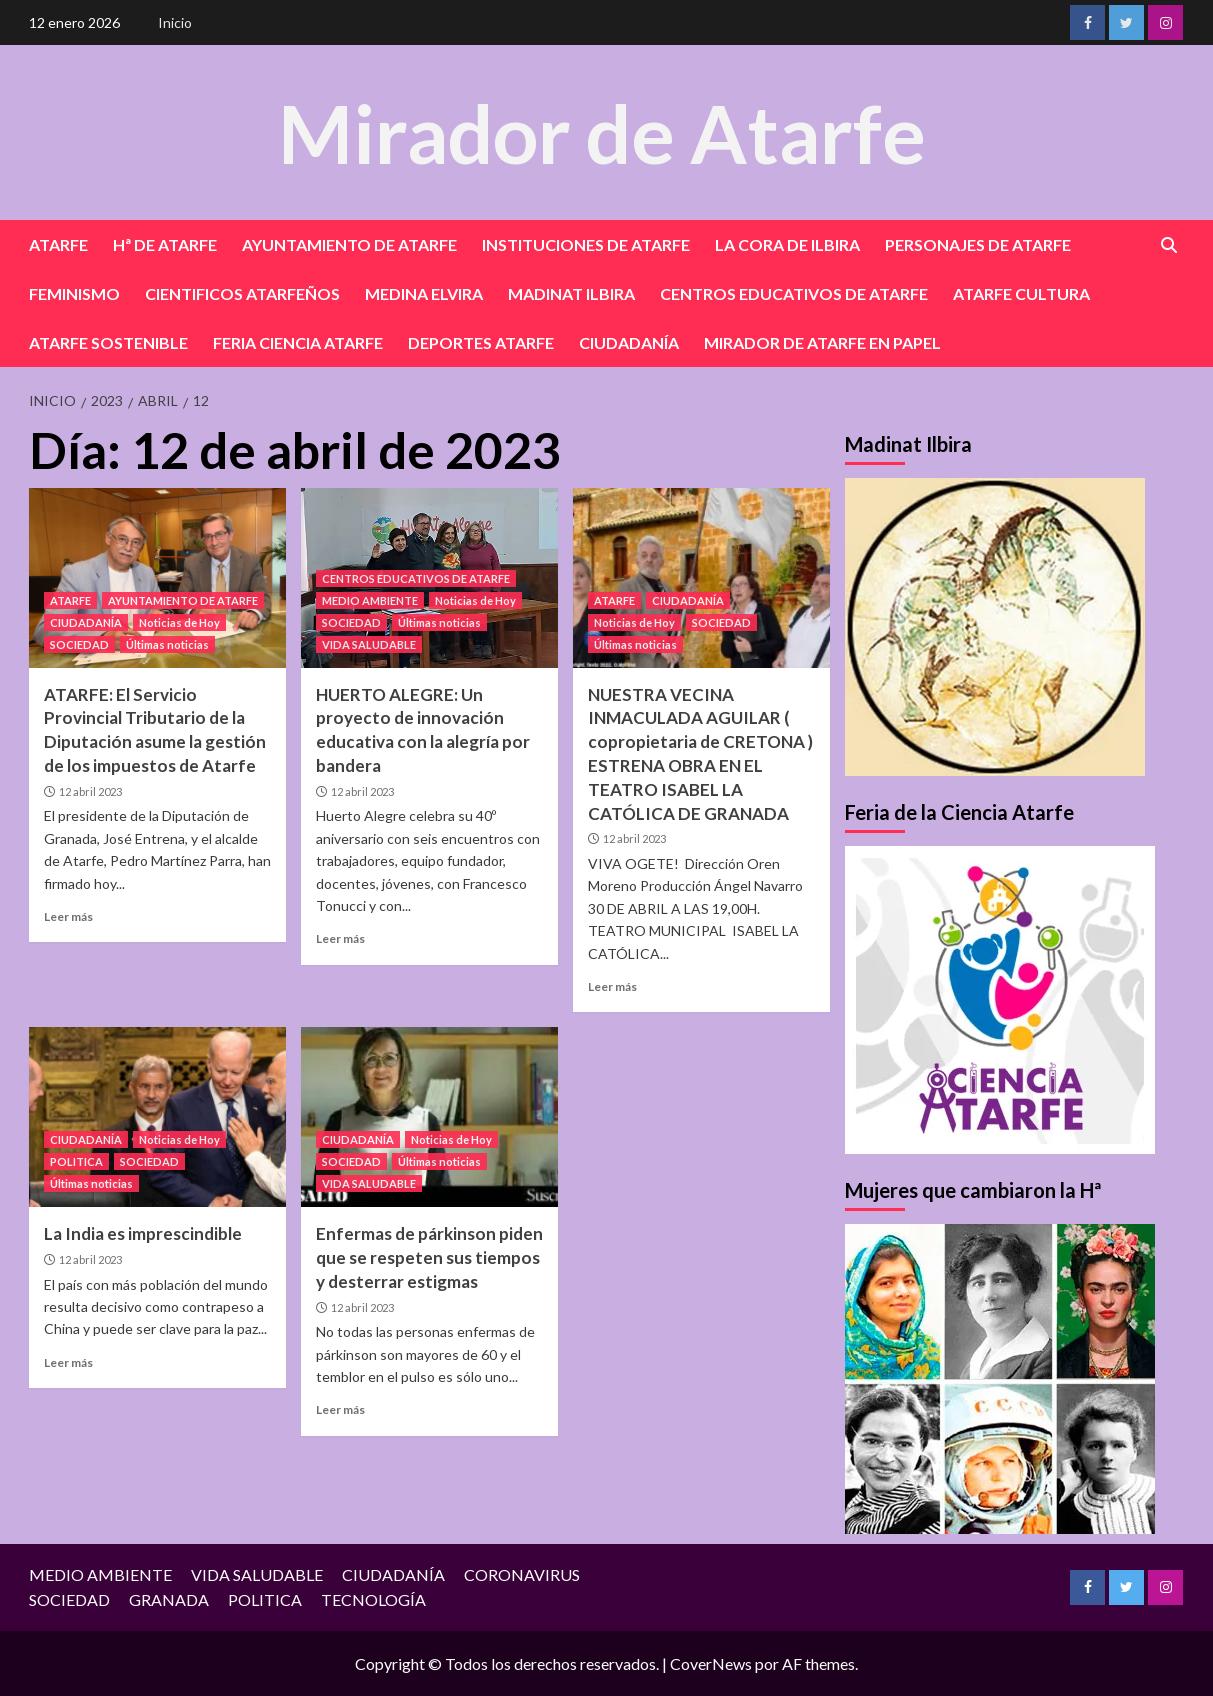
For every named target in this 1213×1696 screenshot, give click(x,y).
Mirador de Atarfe (602, 131)
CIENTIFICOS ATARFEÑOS (242, 293)
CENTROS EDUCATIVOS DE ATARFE (794, 293)
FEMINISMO (74, 293)
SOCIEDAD (79, 644)
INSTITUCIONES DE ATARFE (586, 244)
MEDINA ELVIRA (424, 293)
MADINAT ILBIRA (571, 293)
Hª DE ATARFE (165, 244)
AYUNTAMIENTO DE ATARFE (349, 244)
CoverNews (711, 1663)
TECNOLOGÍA (373, 1599)
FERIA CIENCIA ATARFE (298, 342)
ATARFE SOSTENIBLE (108, 342)
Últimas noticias (167, 644)
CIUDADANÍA (629, 342)
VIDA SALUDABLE (369, 644)
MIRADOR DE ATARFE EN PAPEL (822, 342)
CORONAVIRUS (522, 1574)
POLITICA (76, 1161)
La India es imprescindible (143, 1233)
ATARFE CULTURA (1021, 293)
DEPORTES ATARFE (481, 342)
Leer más (68, 916)
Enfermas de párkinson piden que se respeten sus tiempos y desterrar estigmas (429, 1257)
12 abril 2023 (90, 791)
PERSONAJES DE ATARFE (978, 244)
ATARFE (58, 244)
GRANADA (169, 1599)
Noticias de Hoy (179, 622)
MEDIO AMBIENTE (370, 600)
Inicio (175, 22)
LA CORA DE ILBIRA (787, 244)
